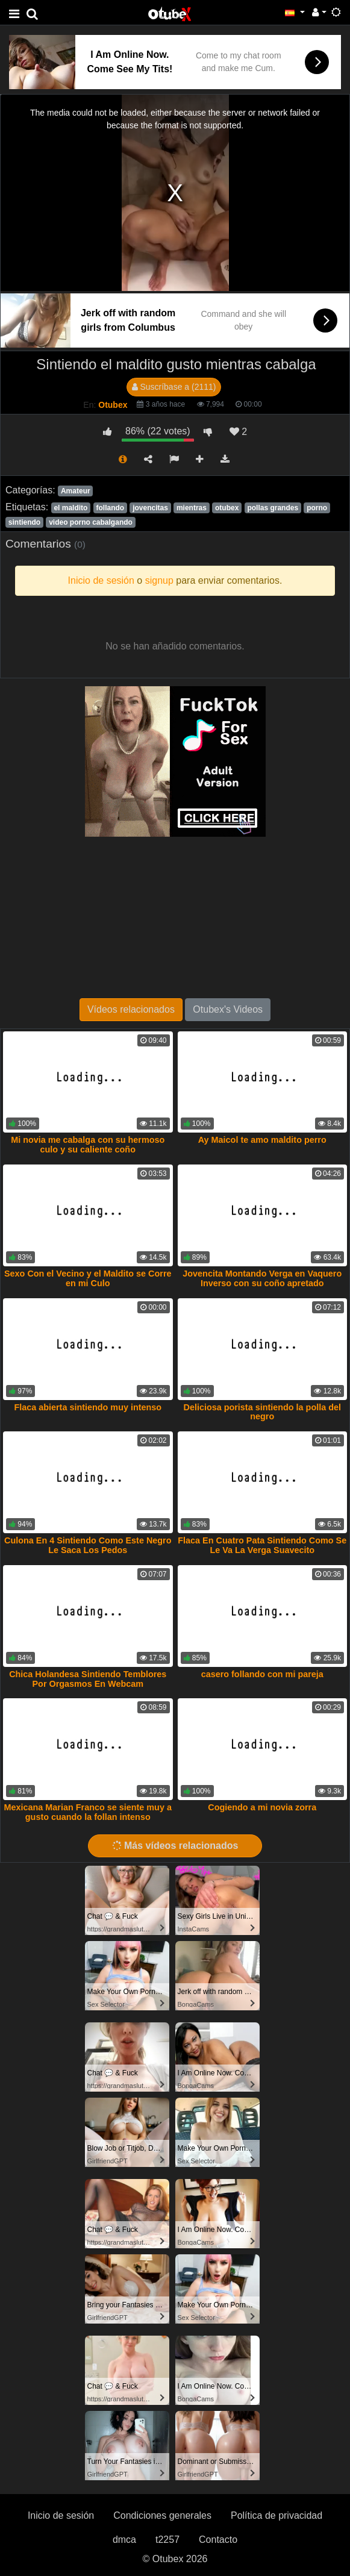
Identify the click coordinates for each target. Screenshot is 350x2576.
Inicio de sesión (61, 2515)
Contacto (218, 2539)
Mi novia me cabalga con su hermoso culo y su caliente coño (87, 1144)
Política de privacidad (276, 2515)
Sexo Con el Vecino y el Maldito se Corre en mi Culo (88, 1278)
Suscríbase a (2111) (174, 387)
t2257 (167, 2539)
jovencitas (150, 508)
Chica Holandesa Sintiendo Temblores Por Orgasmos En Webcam (87, 1679)
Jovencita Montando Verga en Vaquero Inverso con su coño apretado (262, 1278)
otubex (227, 508)
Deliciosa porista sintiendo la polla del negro (263, 1412)
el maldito (70, 508)
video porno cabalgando (91, 522)
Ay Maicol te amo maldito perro (262, 1140)
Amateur (75, 491)
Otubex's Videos (228, 1009)
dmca (124, 2539)
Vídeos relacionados (131, 1009)
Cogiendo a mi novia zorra (262, 1807)
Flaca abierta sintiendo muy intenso (87, 1407)
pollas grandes (272, 508)
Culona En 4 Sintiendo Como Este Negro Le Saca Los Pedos (87, 1545)
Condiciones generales (162, 2515)
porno (317, 508)
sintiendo (24, 522)
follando (110, 508)
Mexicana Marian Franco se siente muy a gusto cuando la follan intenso (88, 1812)
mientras (192, 508)
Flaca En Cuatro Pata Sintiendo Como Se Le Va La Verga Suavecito (262, 1545)
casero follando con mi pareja (262, 1674)
